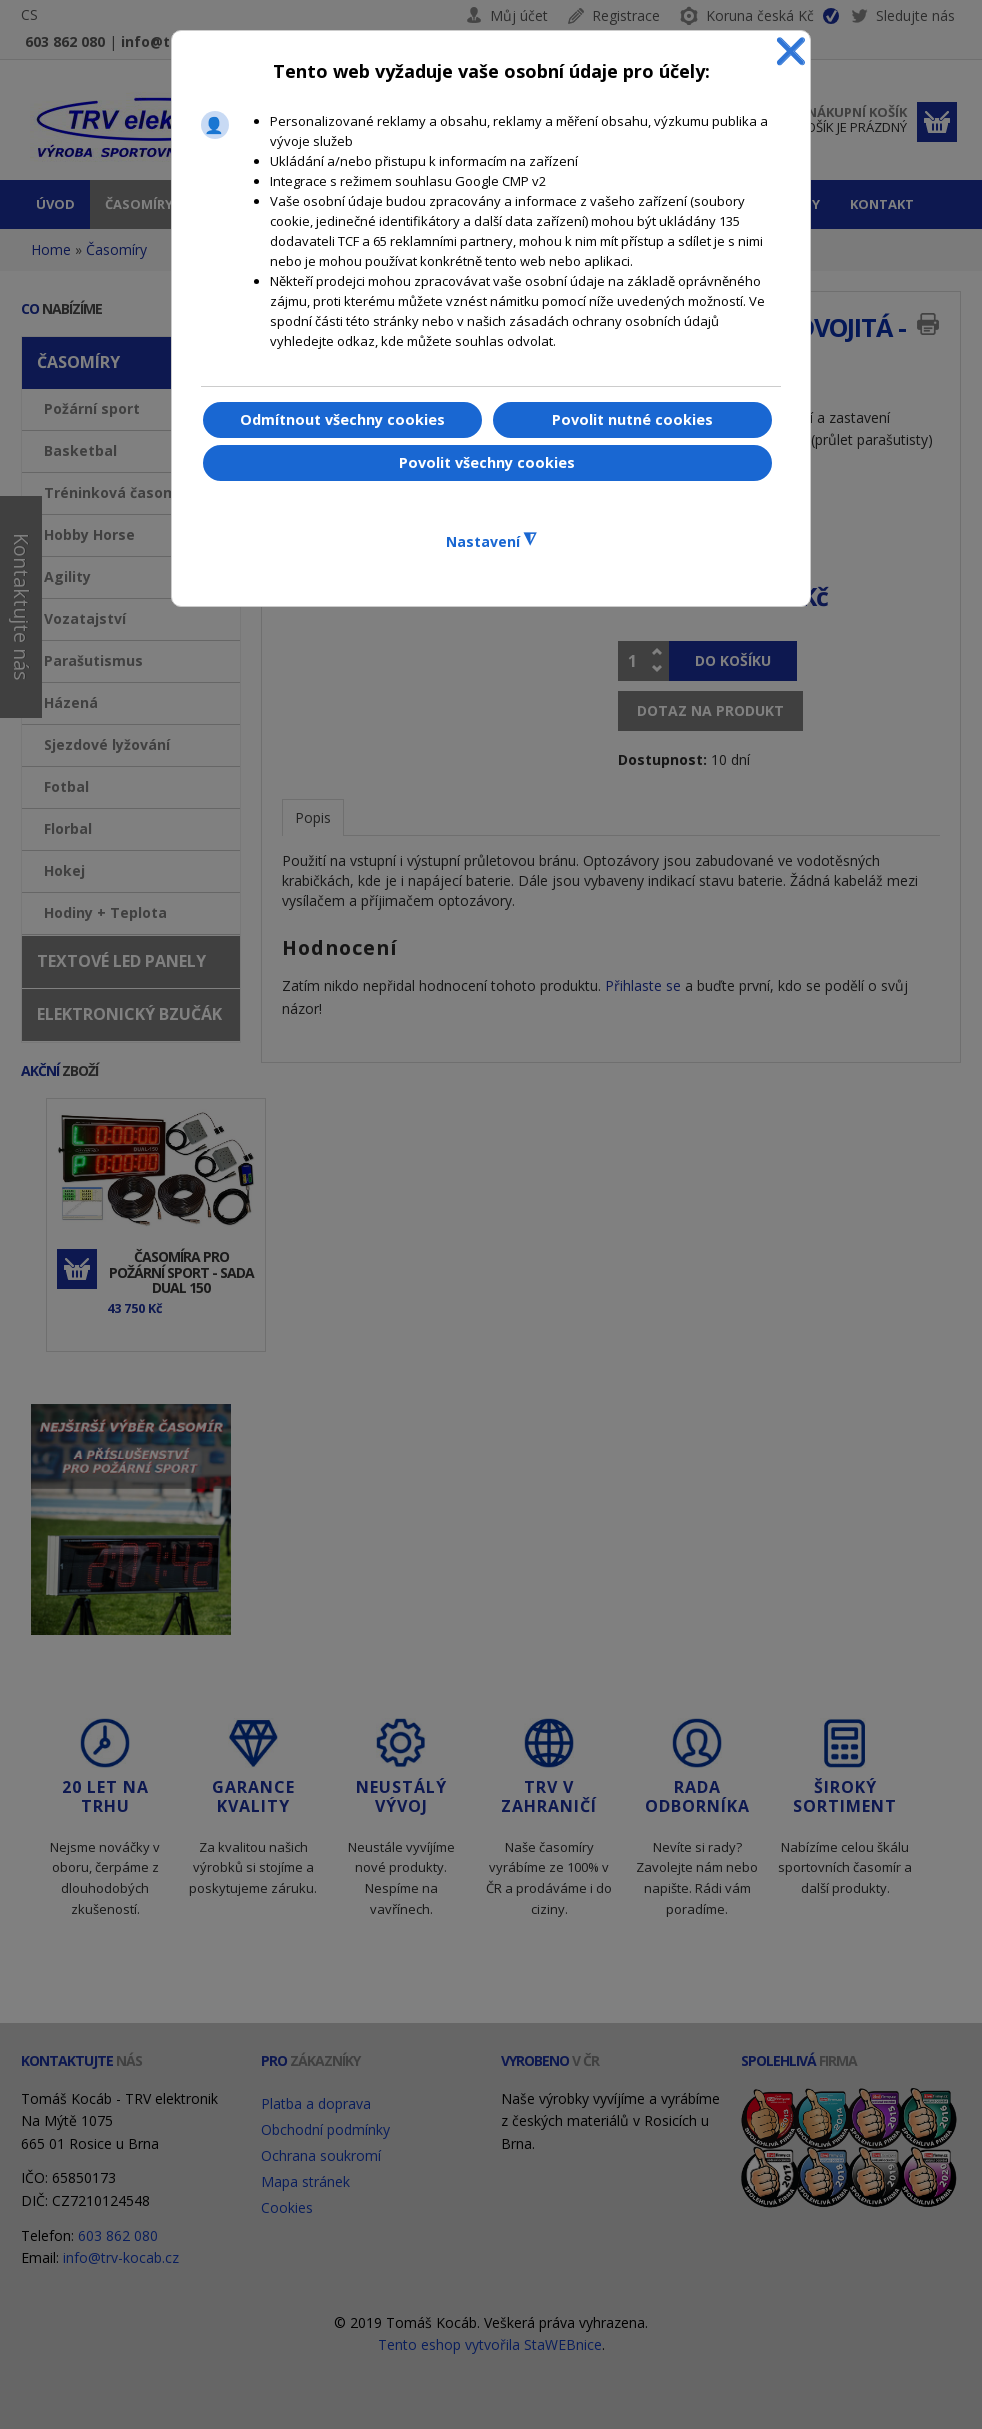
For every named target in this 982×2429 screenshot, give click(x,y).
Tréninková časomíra (120, 492)
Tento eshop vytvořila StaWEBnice (490, 2344)
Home (51, 249)
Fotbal (66, 786)
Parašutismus (93, 660)
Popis (313, 817)
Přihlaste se (643, 985)
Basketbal (80, 450)
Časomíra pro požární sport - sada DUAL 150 (181, 1272)
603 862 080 (65, 41)
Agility (67, 576)
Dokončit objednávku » (937, 122)
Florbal (68, 828)
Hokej (64, 870)
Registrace (626, 15)
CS (29, 14)
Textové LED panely (121, 961)
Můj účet (519, 15)
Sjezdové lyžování (107, 744)
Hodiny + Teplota (105, 912)
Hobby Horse (89, 534)
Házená (71, 702)
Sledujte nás (902, 19)
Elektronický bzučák (129, 1014)
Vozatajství (85, 618)
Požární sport (92, 408)
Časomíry (116, 249)
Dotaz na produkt (710, 710)
